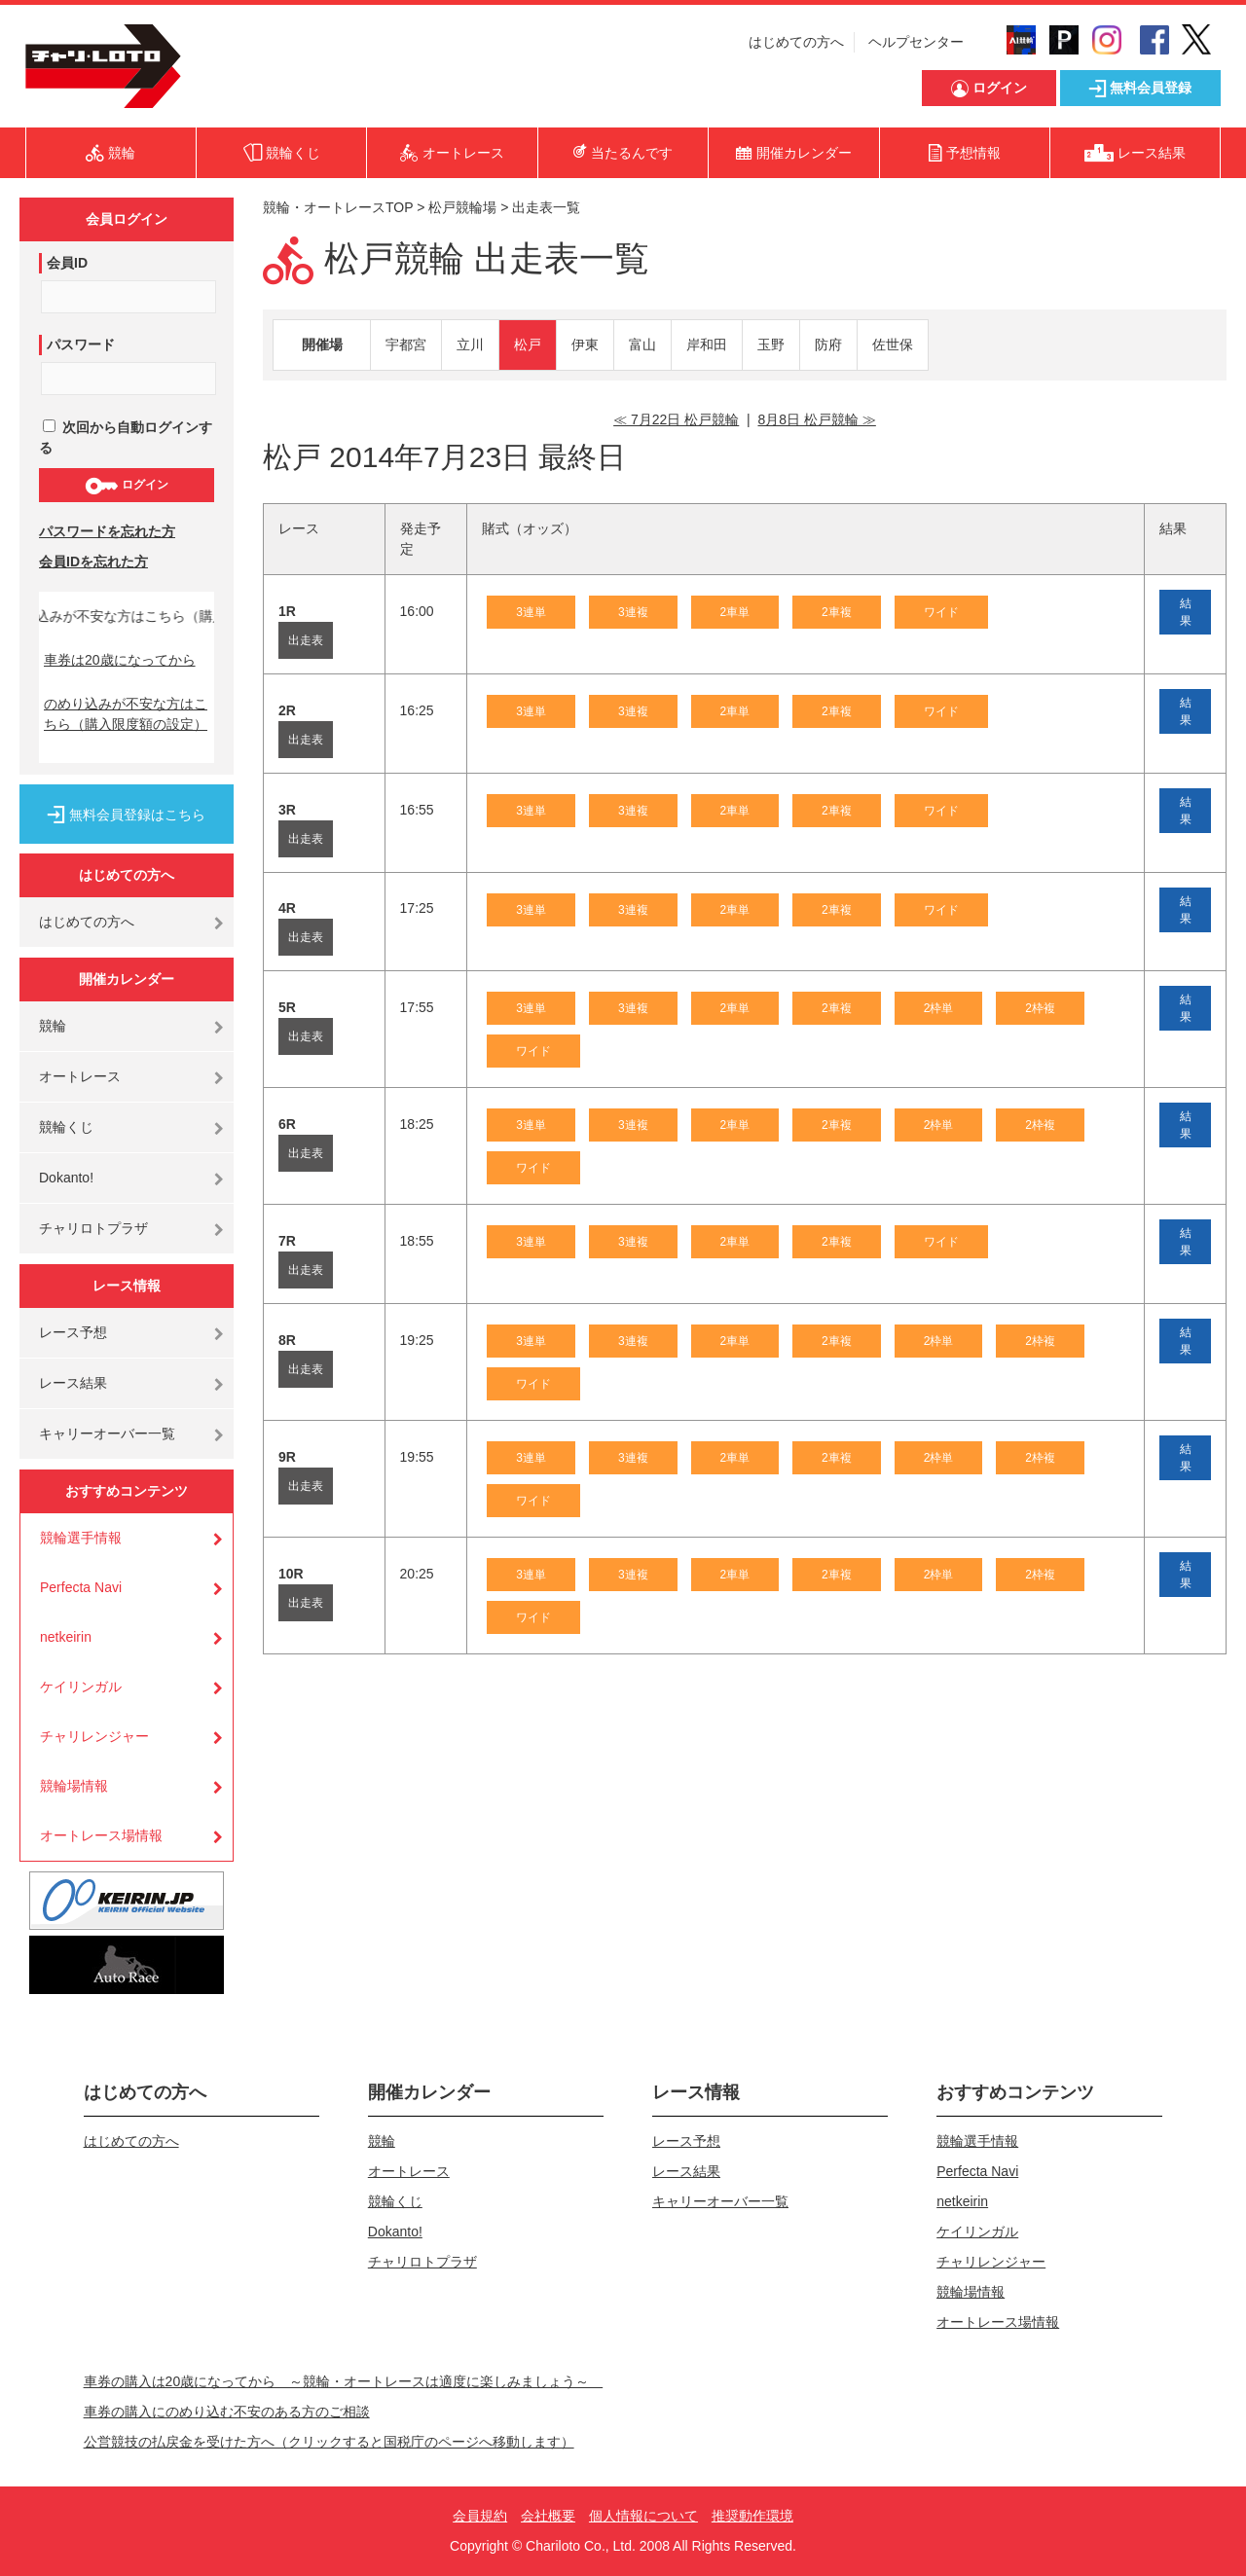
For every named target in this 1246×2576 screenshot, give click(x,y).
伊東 (585, 344)
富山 (642, 344)
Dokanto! (66, 1177)
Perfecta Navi (81, 1587)
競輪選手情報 (81, 1537)
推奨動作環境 (752, 2515)
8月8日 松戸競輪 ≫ (816, 419)
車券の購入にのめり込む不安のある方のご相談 (227, 2411)
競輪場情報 (74, 1786)
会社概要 (548, 2515)
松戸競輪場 (462, 207)
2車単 (735, 612)
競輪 (52, 1026)
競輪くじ (66, 1127)
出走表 (305, 640)
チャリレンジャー (94, 1736)
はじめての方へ (796, 42)
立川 (470, 344)
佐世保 (892, 344)
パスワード (81, 344)
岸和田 (706, 344)
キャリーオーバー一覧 (107, 1433)
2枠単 (939, 1008)
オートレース (80, 1076)
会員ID (67, 263)
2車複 (837, 612)
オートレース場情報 (101, 1835)
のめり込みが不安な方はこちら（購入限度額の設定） (125, 714)
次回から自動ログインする (125, 437)
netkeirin (66, 1637)
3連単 (531, 612)
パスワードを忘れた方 (107, 531)
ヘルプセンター (916, 42)
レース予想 (73, 1332)
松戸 (527, 344)
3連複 (633, 612)
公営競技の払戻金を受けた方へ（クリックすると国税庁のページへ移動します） (329, 2441)
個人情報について (643, 2515)
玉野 (771, 344)
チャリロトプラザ (93, 1228)
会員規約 (480, 2515)
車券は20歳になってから (120, 660)
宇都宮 (405, 344)
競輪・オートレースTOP (338, 207)
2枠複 (1040, 1008)
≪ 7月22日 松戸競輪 (676, 419)
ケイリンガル (81, 1686)
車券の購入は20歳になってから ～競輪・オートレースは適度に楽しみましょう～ (344, 2381)
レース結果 (73, 1383)
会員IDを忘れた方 (93, 561)
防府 (828, 344)
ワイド (941, 612)
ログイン (126, 485)
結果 (1185, 612)
